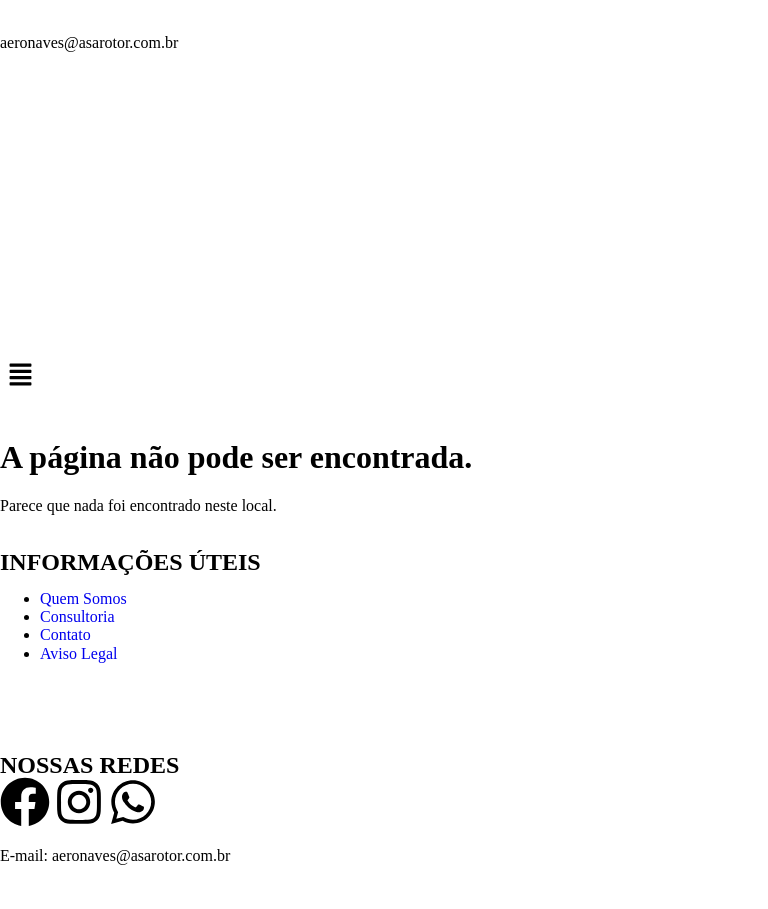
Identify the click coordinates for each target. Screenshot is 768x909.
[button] (384, 376)
